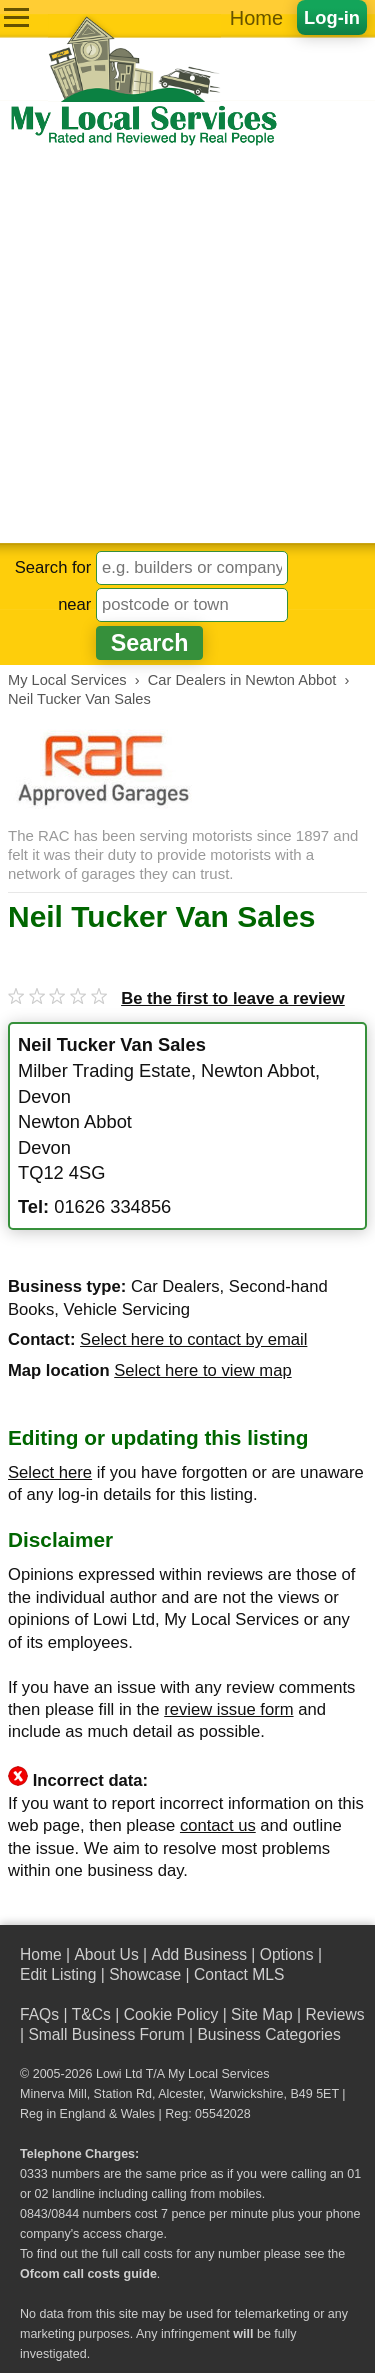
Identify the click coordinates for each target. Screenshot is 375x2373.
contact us (218, 1825)
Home (256, 18)
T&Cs (91, 2014)
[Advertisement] (187, 345)
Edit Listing (58, 1974)
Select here (50, 1472)
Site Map (262, 2014)
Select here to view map (202, 1370)
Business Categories (268, 2034)
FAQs (39, 2014)
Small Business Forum (106, 2034)
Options (287, 1954)
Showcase (145, 1974)
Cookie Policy (171, 2014)
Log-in (332, 17)
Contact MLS (239, 1974)
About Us (106, 1954)
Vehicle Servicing (126, 1309)
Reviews (334, 2014)
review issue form (228, 1709)
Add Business (199, 1954)
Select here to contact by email (193, 1339)
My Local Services (218, 2074)
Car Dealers (175, 1286)
